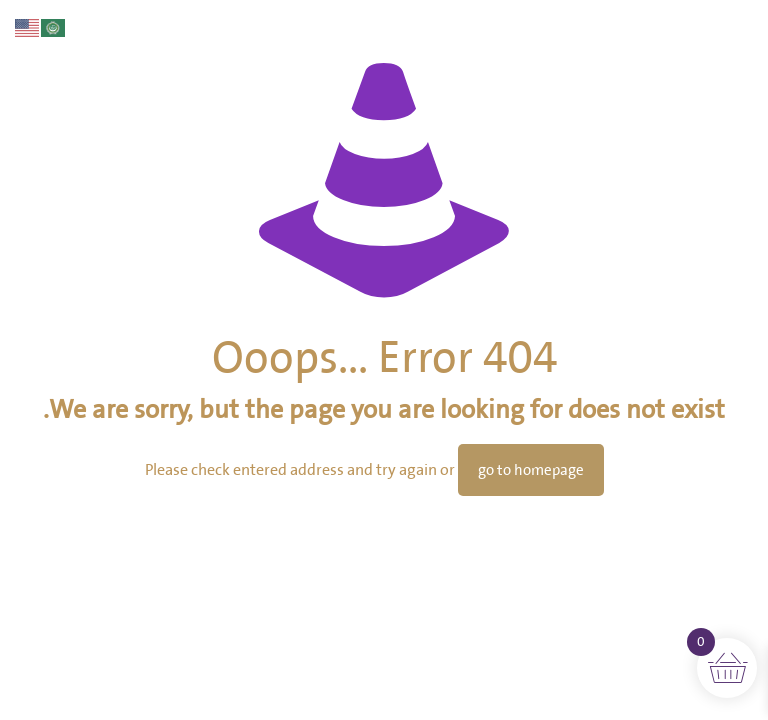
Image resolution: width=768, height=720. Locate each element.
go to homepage (531, 470)
